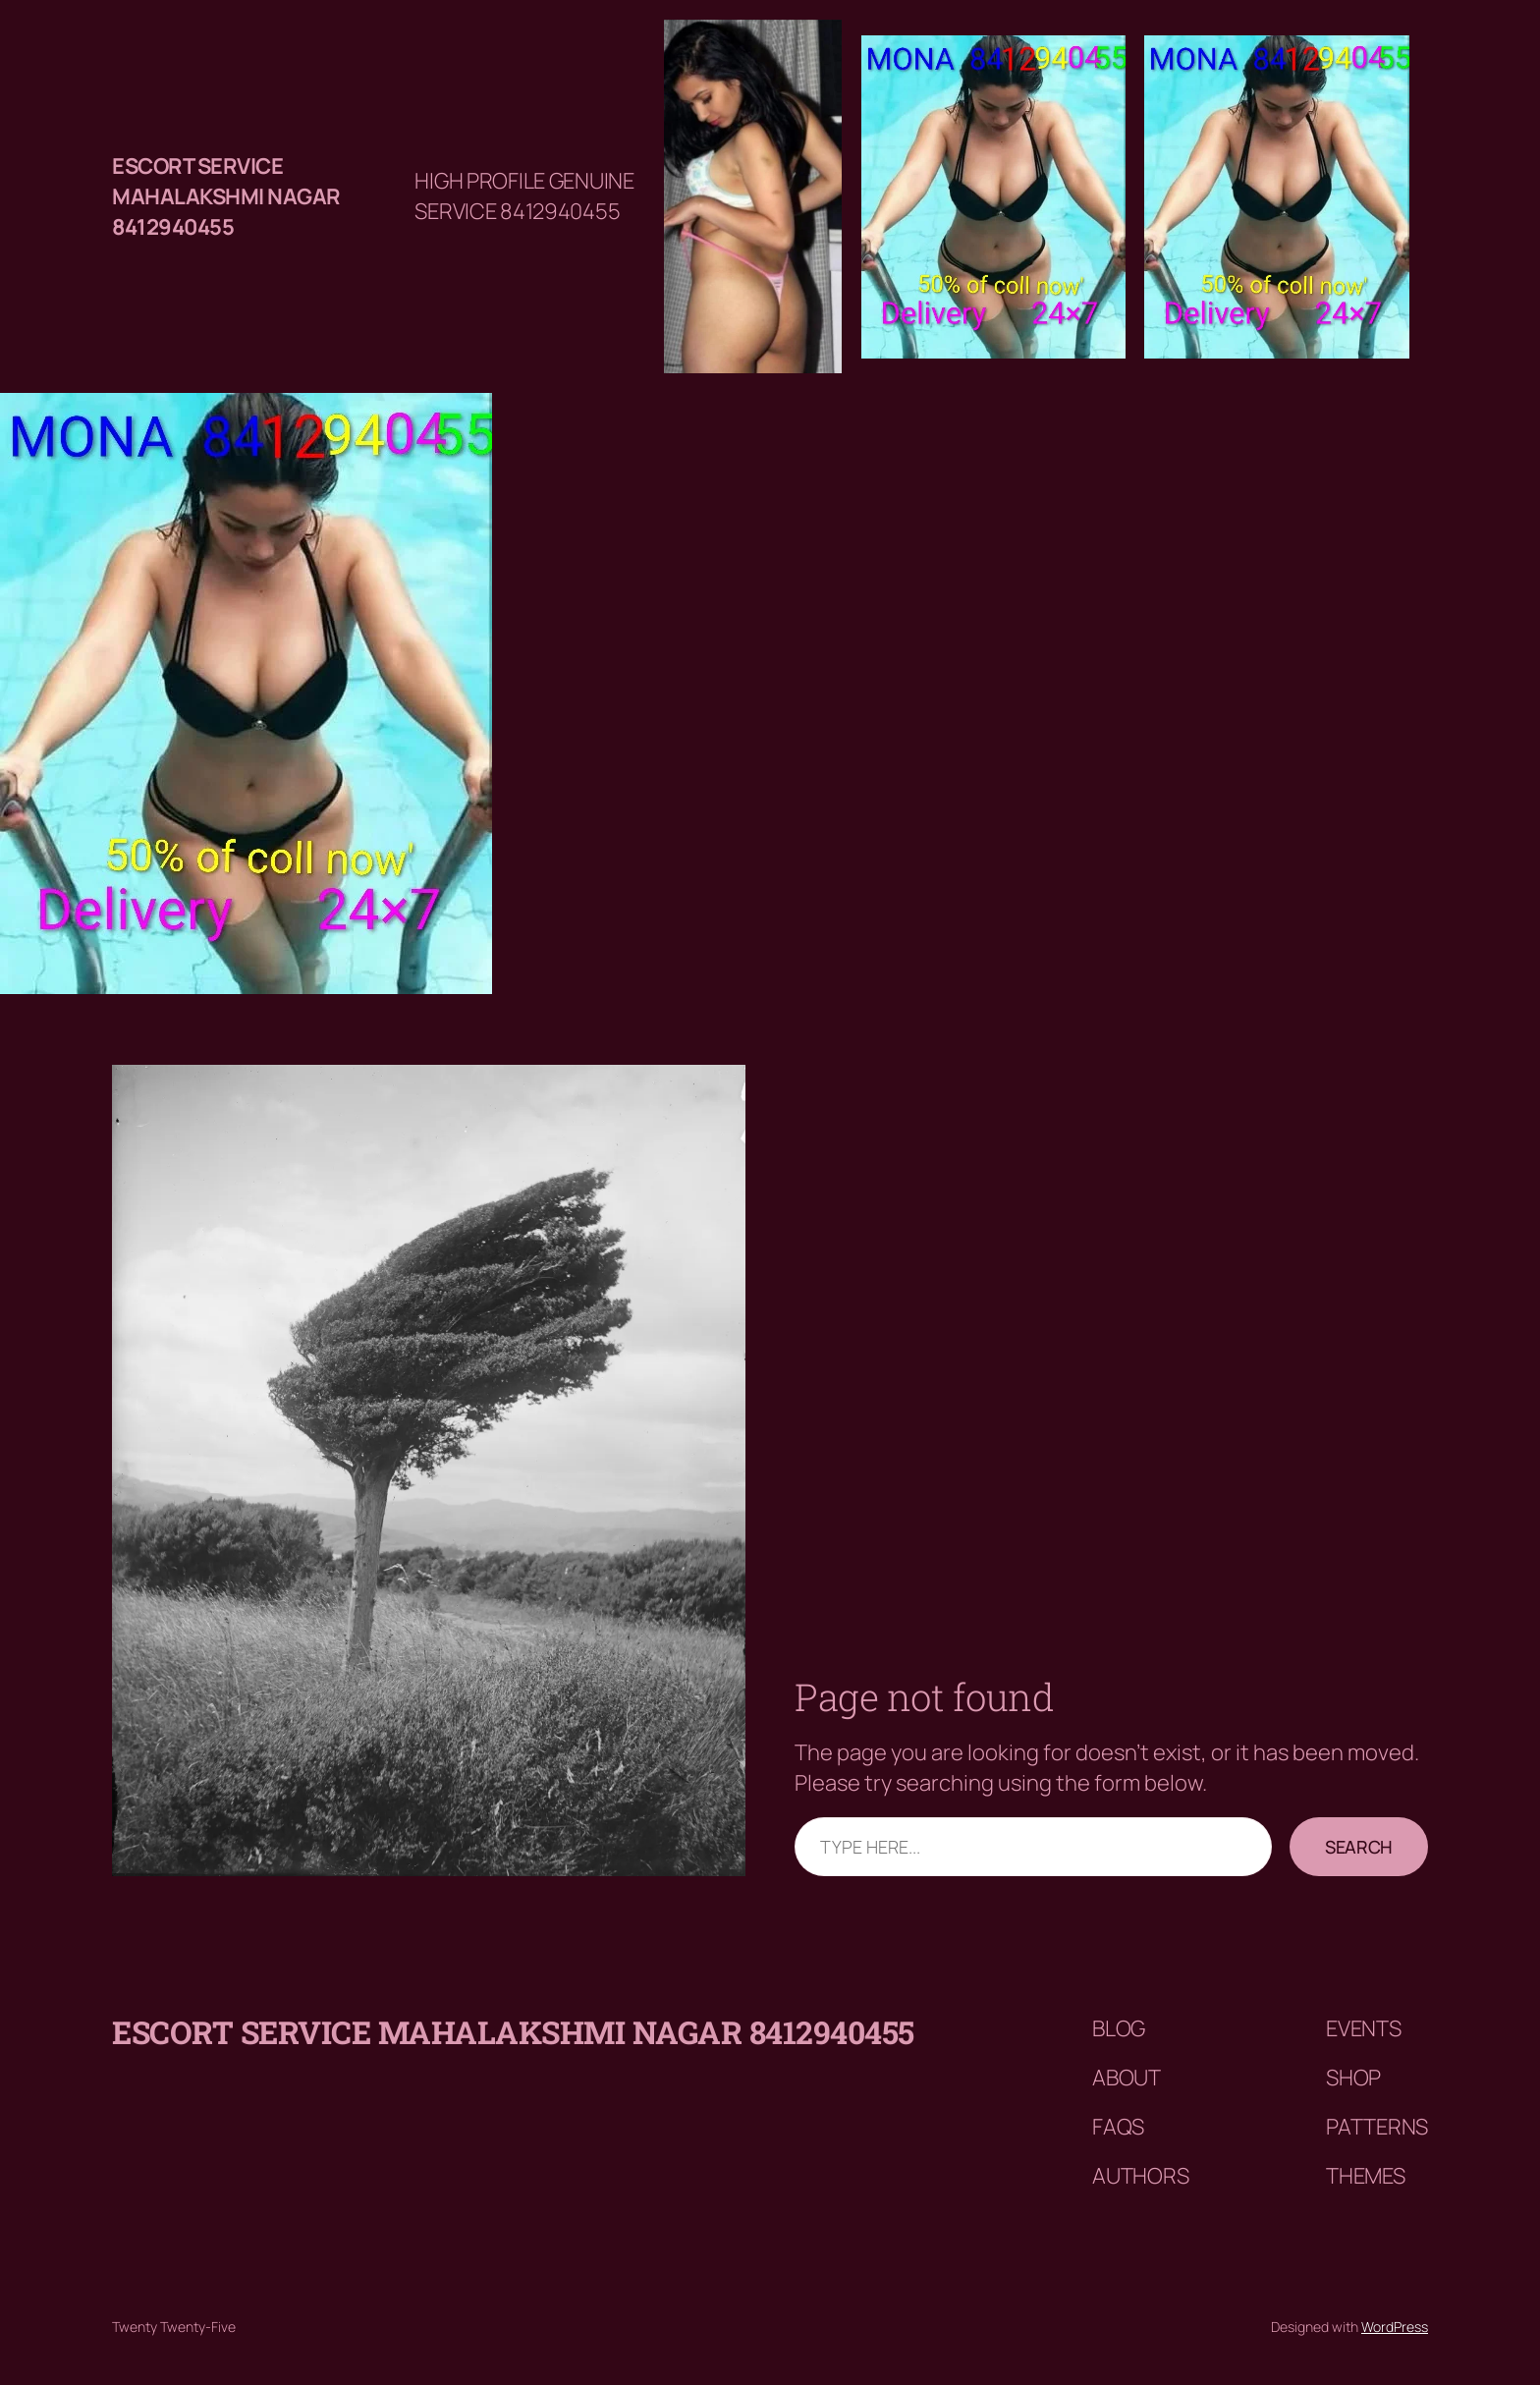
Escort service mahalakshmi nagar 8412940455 (226, 196)
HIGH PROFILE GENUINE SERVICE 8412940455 (523, 196)
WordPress (1394, 2326)
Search (1359, 1846)
